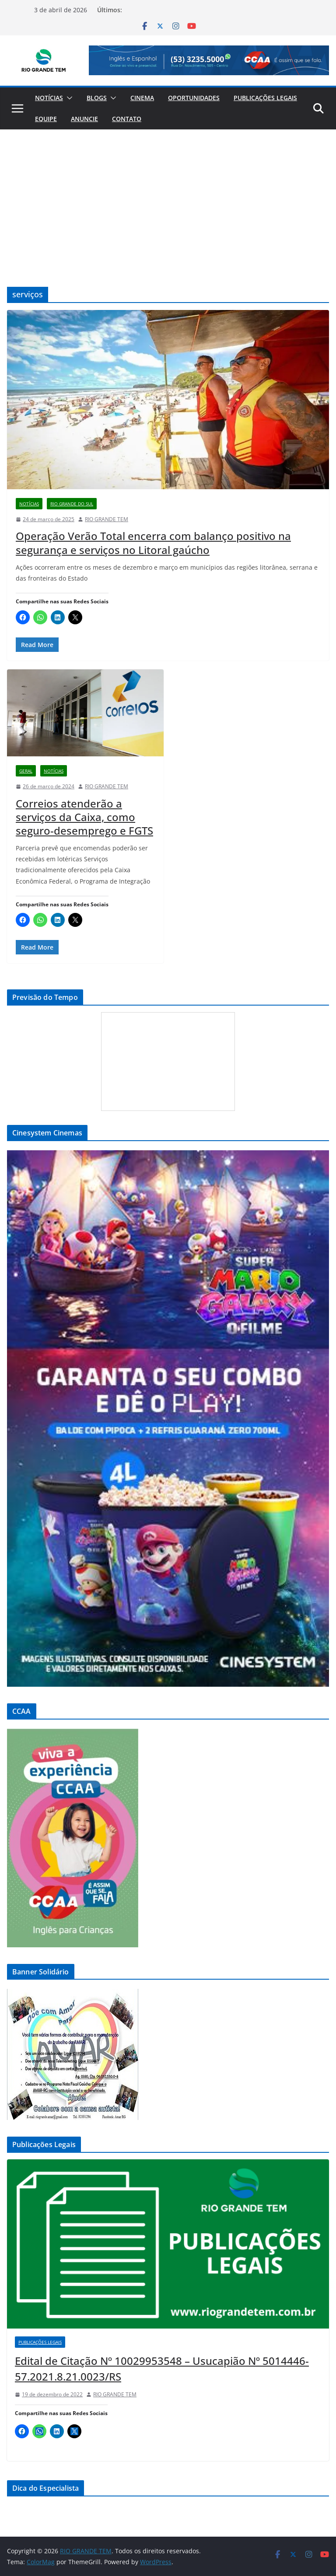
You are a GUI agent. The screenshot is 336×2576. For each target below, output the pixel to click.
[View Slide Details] (209, 60)
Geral (25, 771)
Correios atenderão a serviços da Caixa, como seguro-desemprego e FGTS (84, 817)
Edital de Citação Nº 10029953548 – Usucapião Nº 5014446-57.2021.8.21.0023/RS (162, 2368)
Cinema (142, 98)
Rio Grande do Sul (71, 504)
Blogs (97, 98)
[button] (68, 98)
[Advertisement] (168, 195)
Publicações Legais (265, 98)
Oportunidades (194, 98)
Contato (126, 119)
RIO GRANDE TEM (106, 519)
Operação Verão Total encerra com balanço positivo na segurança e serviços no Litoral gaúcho (153, 543)
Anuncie (84, 119)
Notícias (49, 98)
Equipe (46, 119)
